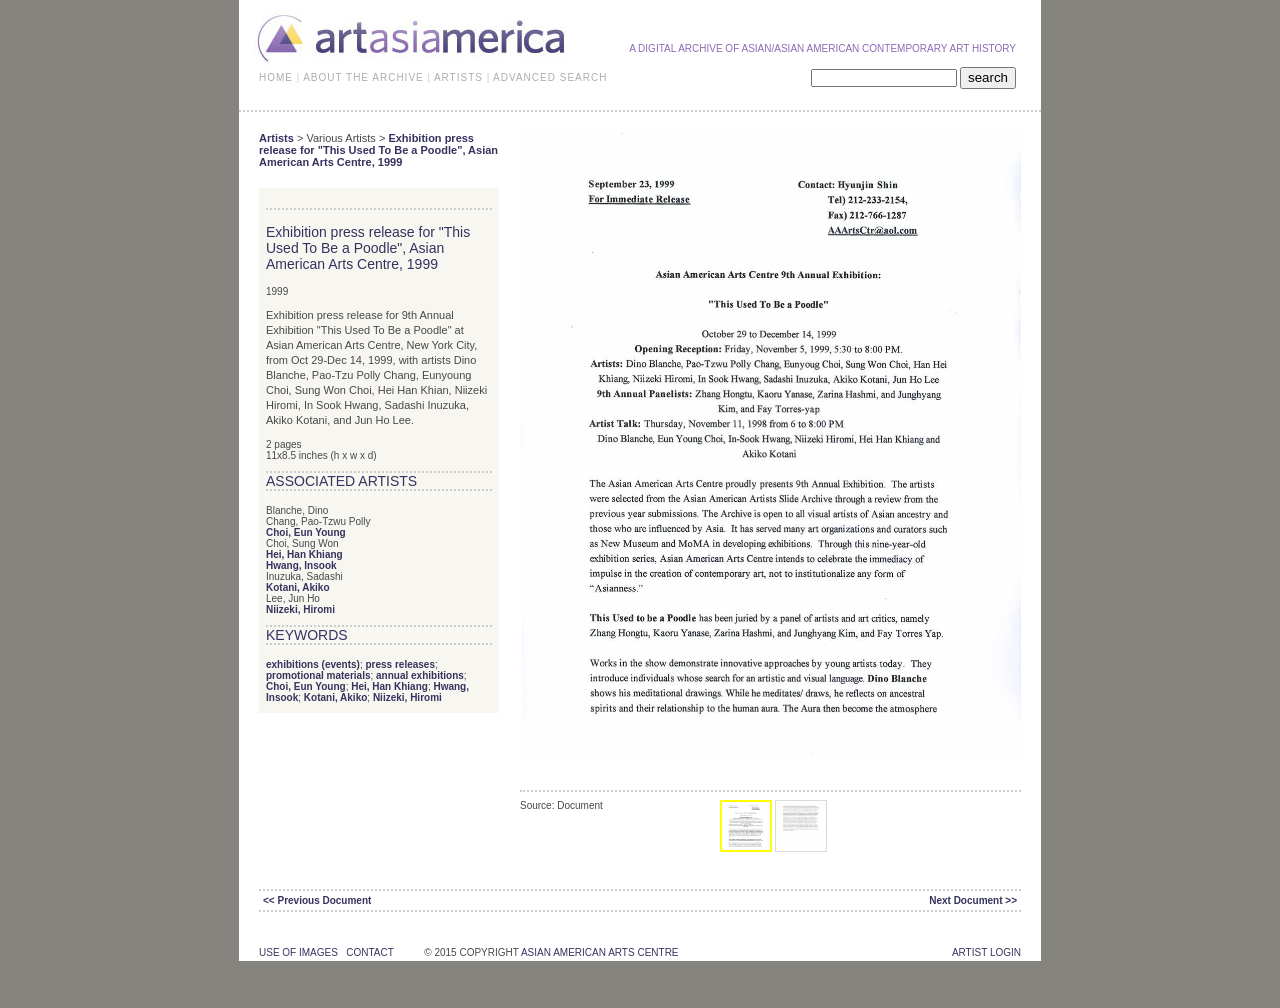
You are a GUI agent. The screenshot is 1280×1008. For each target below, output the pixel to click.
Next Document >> (973, 900)
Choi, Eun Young (306, 532)
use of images (298, 952)
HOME (276, 77)
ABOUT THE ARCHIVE (363, 77)
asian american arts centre (600, 952)
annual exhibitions (420, 675)
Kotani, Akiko (298, 587)
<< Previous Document (317, 900)
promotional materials (318, 675)
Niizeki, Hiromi (300, 609)
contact (369, 952)
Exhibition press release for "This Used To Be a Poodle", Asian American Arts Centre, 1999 (378, 150)
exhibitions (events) (313, 664)
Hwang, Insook (301, 565)
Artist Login (986, 952)
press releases (400, 664)
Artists (276, 138)
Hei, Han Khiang (304, 554)
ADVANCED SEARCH (550, 77)
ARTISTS (458, 77)
